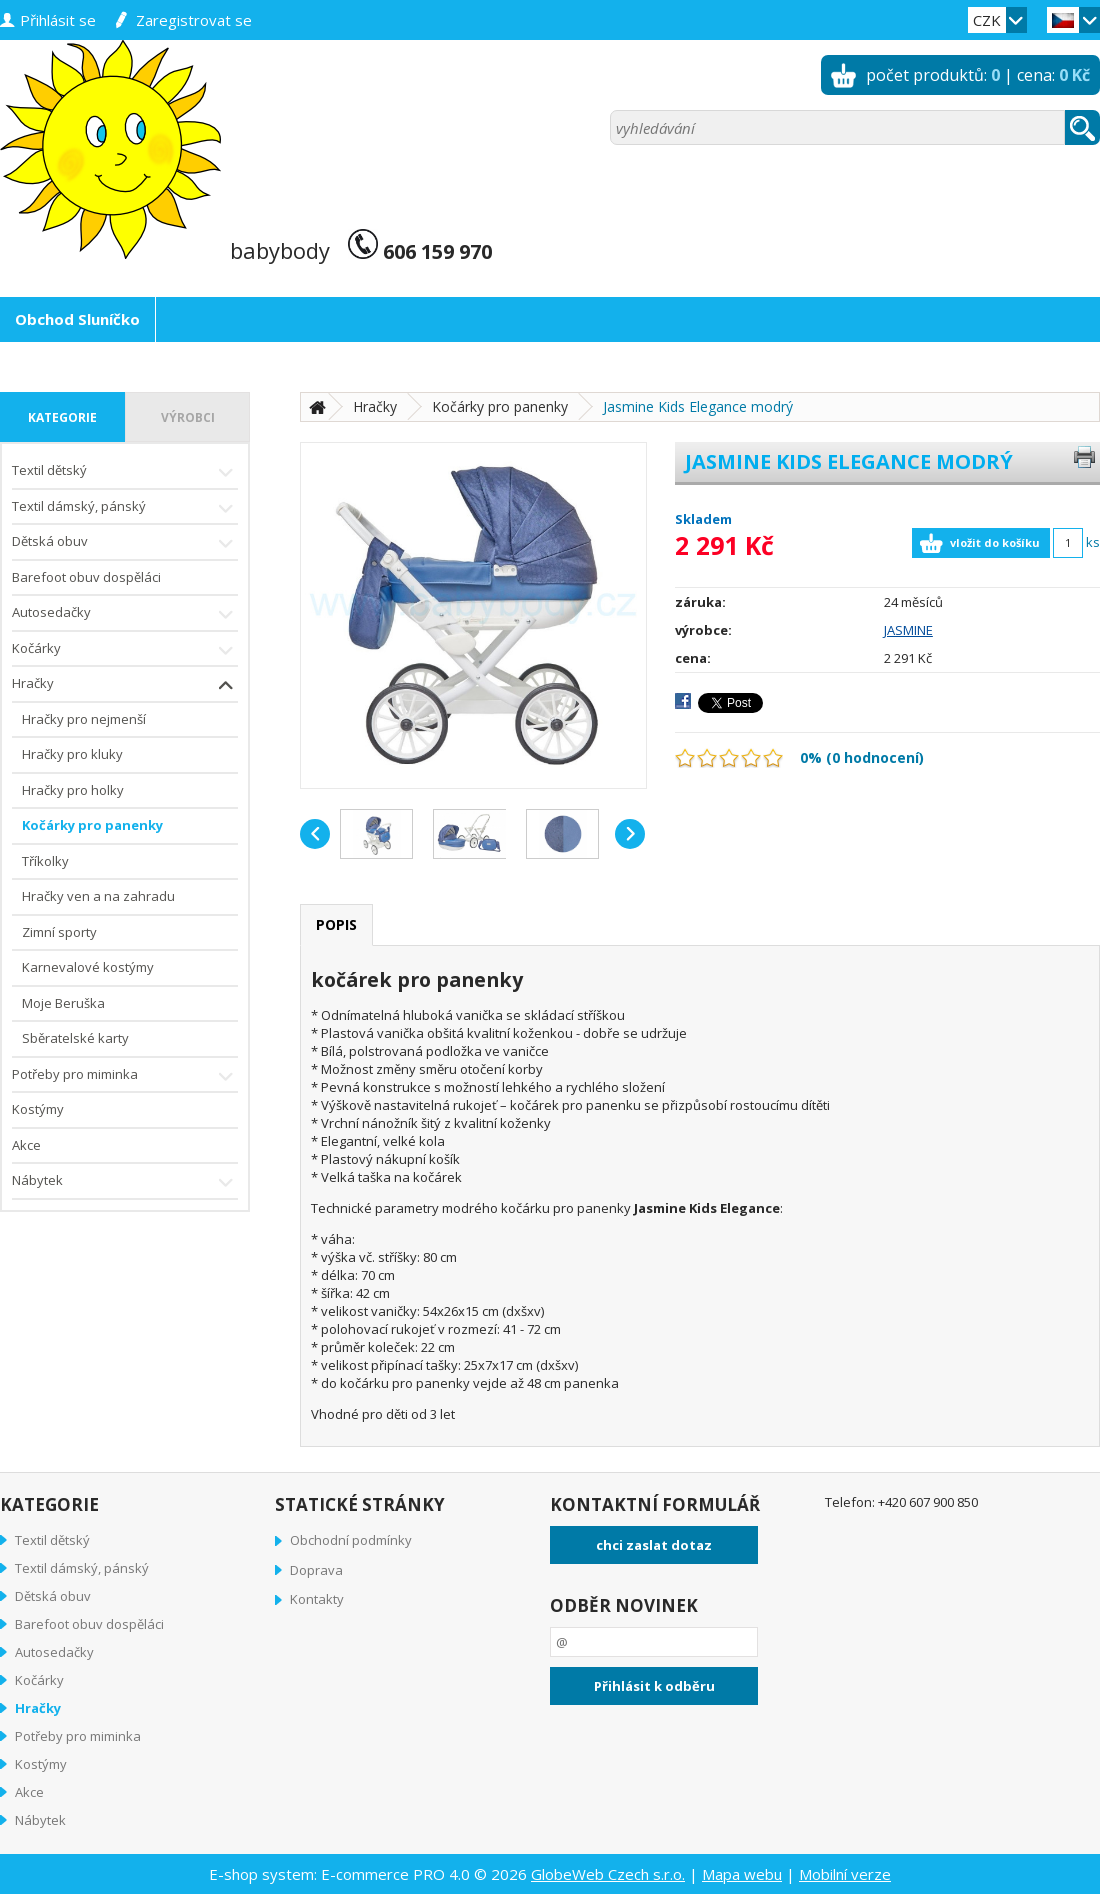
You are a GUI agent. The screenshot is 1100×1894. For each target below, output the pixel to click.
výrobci (188, 417)
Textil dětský (125, 472)
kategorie (62, 417)
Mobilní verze (845, 1874)
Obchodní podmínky (351, 1540)
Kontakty (317, 1599)
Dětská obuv (125, 543)
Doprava (316, 1570)
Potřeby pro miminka (125, 1076)
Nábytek (125, 1182)
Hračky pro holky (73, 790)
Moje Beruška (63, 1003)
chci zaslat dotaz (654, 1545)
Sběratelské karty (75, 1038)
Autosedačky (125, 614)
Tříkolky (45, 861)
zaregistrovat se (194, 20)
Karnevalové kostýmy (88, 967)
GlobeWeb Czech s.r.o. (608, 1874)
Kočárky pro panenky (92, 825)
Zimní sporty (59, 932)
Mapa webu (742, 1874)
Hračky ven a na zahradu (98, 896)
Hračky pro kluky (72, 754)
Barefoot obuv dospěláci (86, 577)
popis (336, 924)
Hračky (125, 685)
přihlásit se (58, 20)
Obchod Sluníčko (77, 319)
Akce (26, 1145)
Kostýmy (38, 1109)
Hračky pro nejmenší (84, 719)
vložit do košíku (995, 542)
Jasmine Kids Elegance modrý (698, 406)
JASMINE (908, 630)
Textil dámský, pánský (125, 508)
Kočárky (125, 650)
